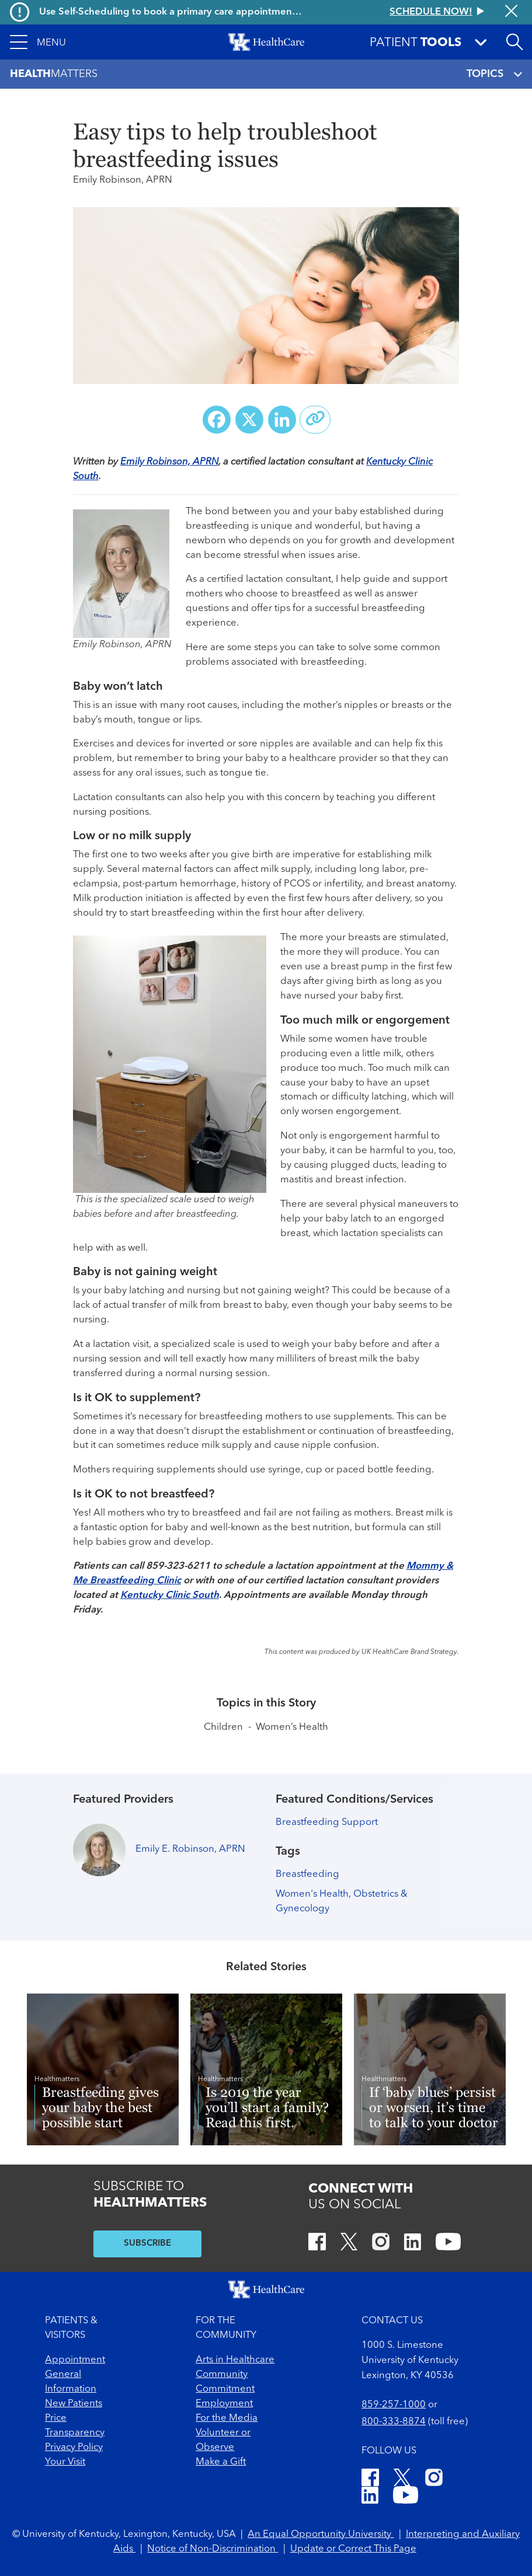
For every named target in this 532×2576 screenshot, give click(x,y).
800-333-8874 (393, 2422)
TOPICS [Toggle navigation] (494, 74)
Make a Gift (221, 2462)
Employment (224, 2404)
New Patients (73, 2404)
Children (223, 1727)
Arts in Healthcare (235, 2360)
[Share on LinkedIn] (282, 420)
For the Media (227, 2418)
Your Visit (65, 2462)
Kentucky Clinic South (169, 1595)
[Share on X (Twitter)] (249, 420)
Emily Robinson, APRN (169, 462)
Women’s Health (292, 1727)
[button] (38, 42)
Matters (54, 74)
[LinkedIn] (412, 2244)
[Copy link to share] (315, 420)
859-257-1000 (393, 2405)
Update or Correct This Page (353, 2549)
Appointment (75, 2360)
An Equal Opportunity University (321, 2534)
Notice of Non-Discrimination (212, 2549)
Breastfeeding (307, 1874)
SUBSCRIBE (147, 2243)
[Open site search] (514, 42)
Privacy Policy (74, 2447)
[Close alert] (511, 12)
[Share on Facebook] (216, 420)
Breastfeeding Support (327, 1822)
